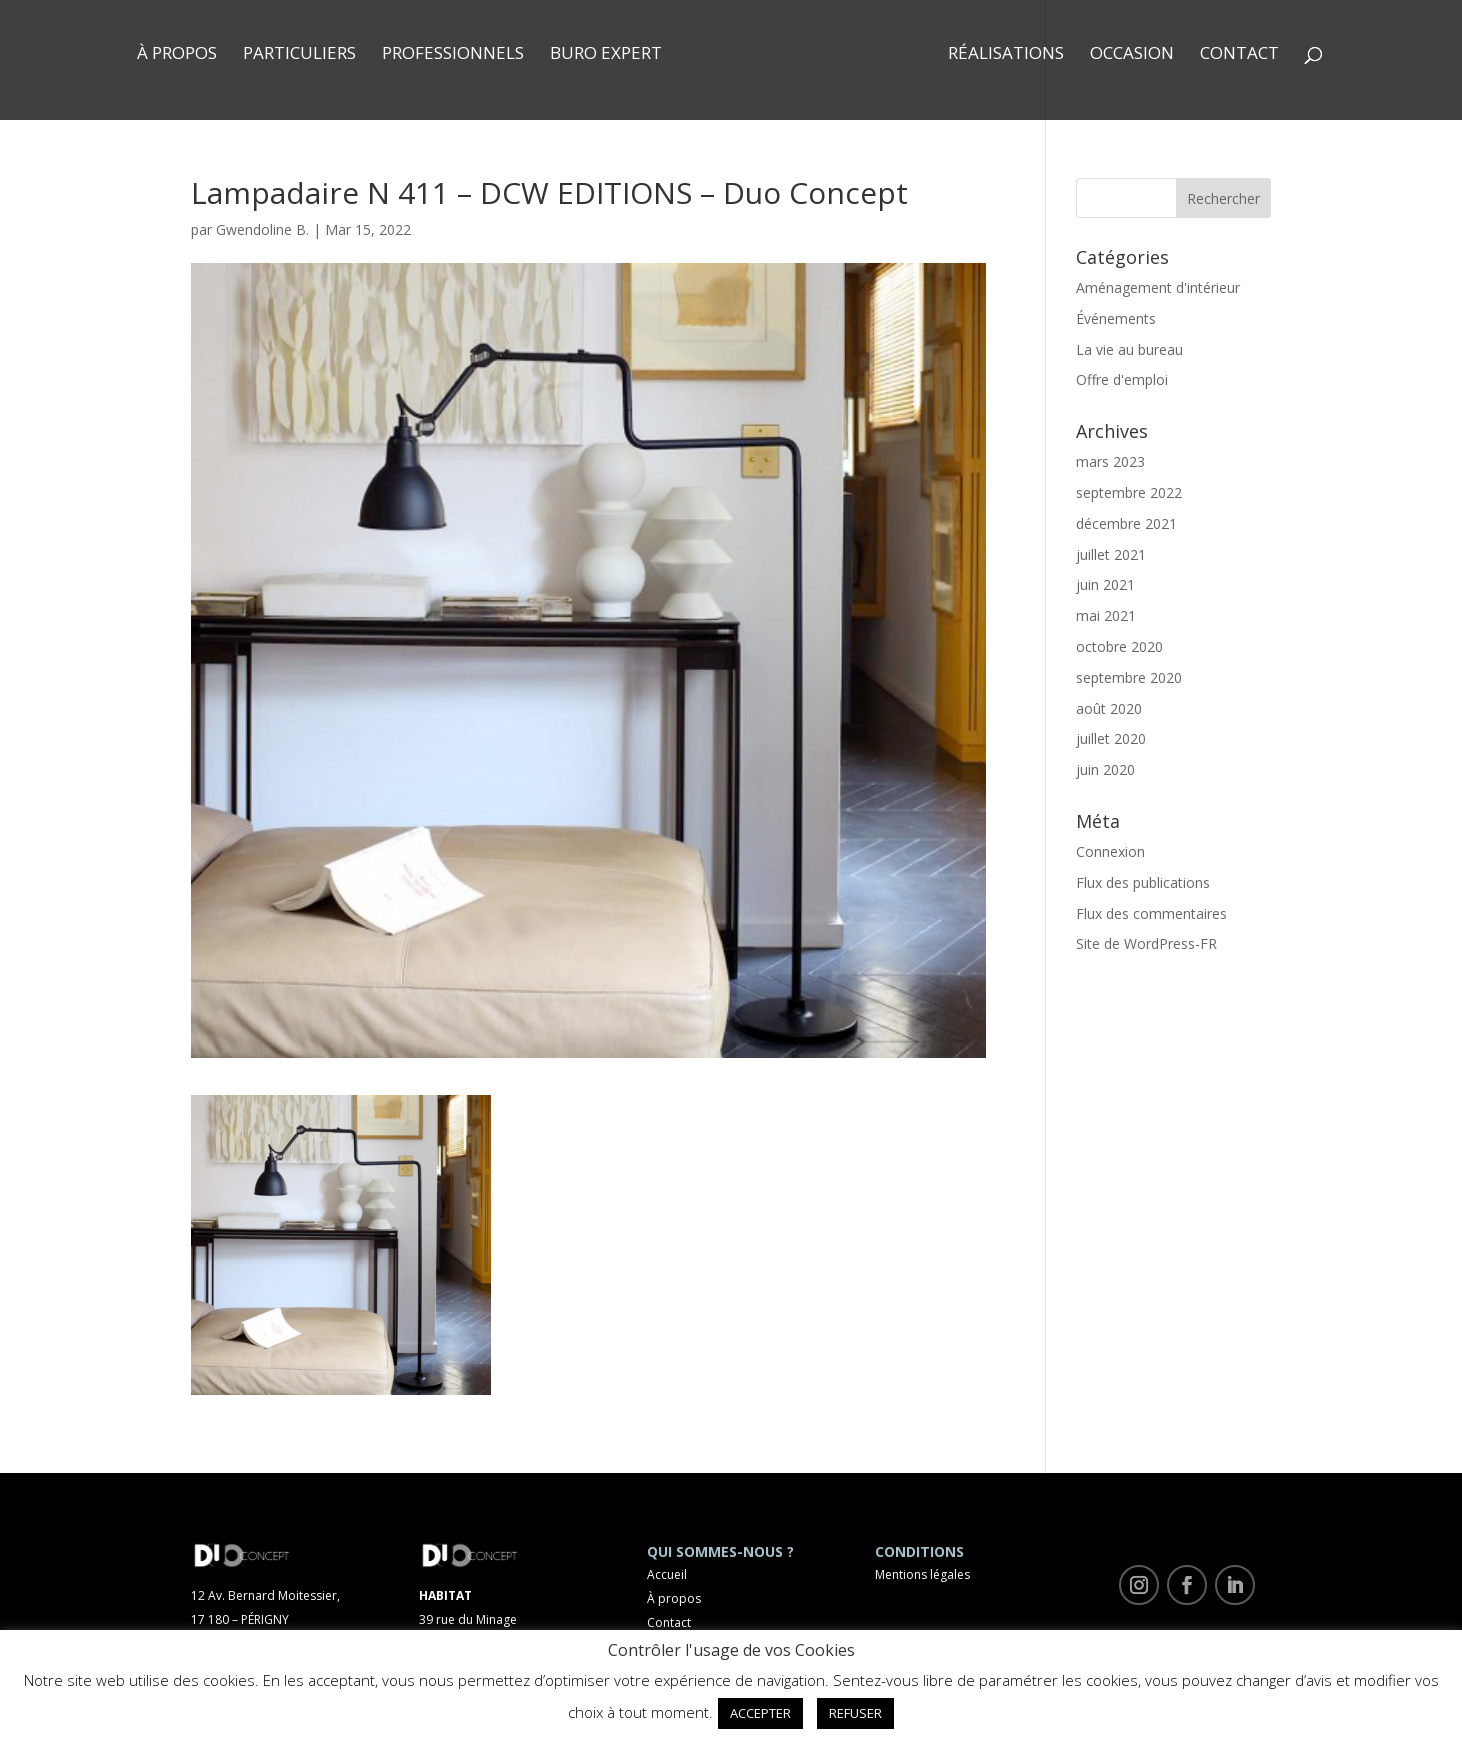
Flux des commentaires (1151, 913)
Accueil (667, 1574)
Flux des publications (1143, 882)
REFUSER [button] (855, 1713)
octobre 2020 (1119, 646)
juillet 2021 (1111, 554)
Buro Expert (606, 55)
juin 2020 (1105, 769)
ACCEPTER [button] (760, 1713)
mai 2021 (1106, 615)
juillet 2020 (1111, 738)
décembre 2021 (1126, 523)
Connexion (1110, 851)
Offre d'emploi (1122, 379)
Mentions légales (922, 1574)
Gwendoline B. (262, 229)
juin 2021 (1105, 584)
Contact (1239, 55)
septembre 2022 (1129, 492)
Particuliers (299, 55)
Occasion (1132, 55)
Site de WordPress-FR (1146, 943)
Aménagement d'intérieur (1158, 287)
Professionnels (453, 55)
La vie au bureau (1129, 349)
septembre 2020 (1129, 677)
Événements (1116, 318)
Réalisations (1006, 55)
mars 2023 (1110, 461)
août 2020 (1109, 708)
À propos (177, 55)
